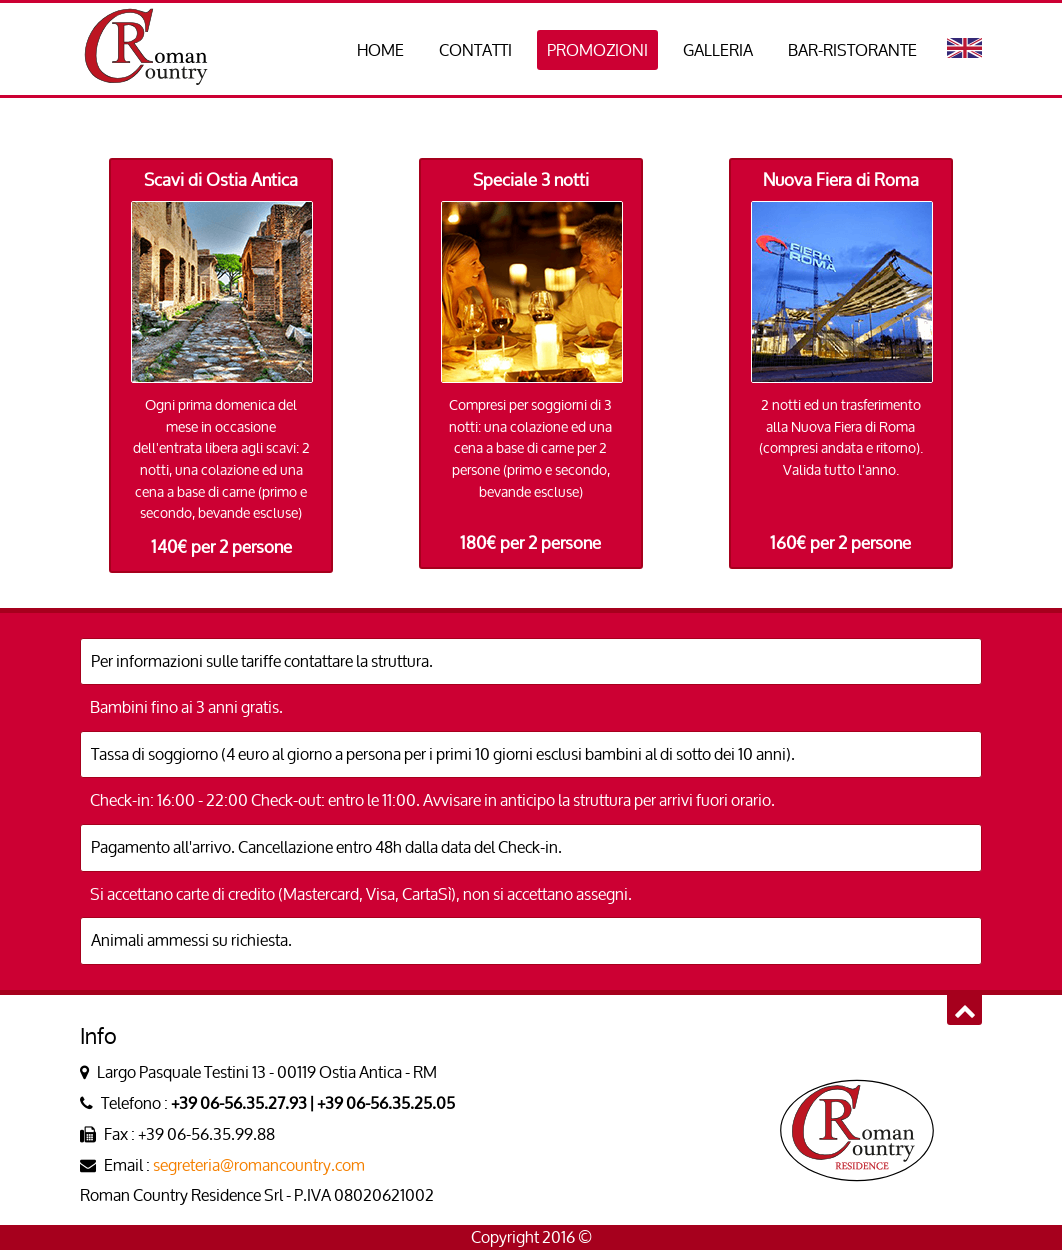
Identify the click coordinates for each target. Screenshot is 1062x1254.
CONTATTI (475, 50)
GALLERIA (718, 50)
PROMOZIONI (597, 50)
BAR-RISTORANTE (852, 50)
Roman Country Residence (145, 48)
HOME (380, 50)
